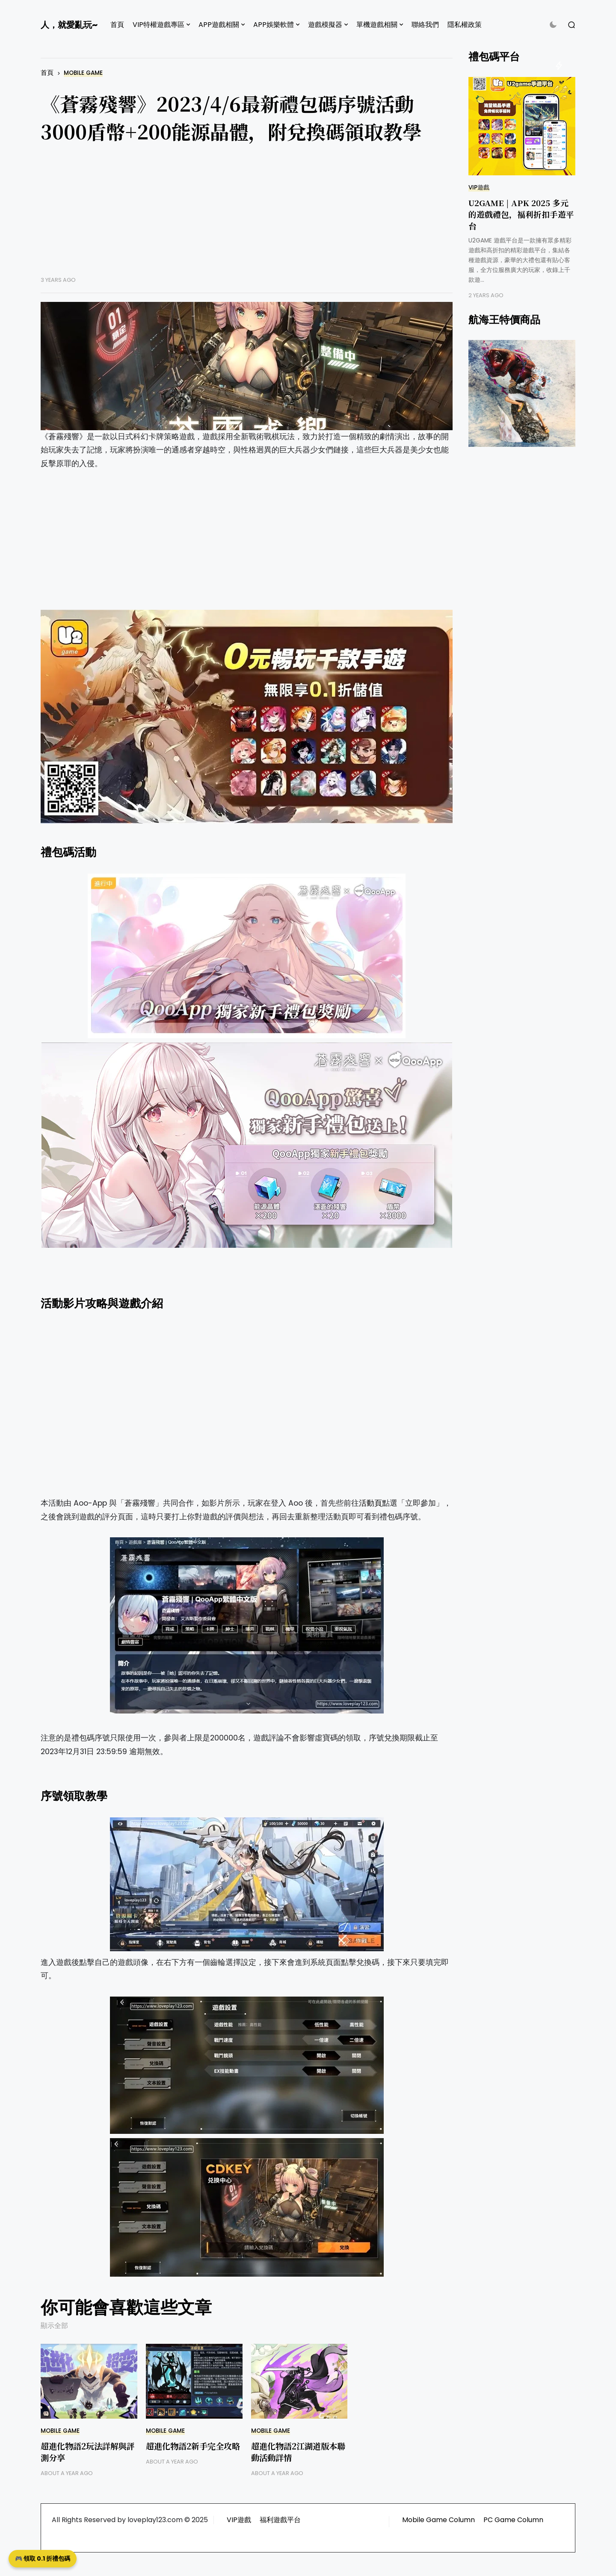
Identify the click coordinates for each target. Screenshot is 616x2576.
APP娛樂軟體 (273, 25)
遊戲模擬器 (325, 25)
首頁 (117, 25)
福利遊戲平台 (280, 2520)
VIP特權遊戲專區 (158, 25)
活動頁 (370, 1503)
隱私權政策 (464, 25)
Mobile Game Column (438, 2520)
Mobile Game (83, 73)
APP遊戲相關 (218, 25)
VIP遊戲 (478, 187)
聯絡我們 (425, 25)
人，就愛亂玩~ (69, 25)
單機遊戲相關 (376, 25)
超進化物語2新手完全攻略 (193, 2446)
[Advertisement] (247, 216)
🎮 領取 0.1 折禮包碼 (42, 2558)
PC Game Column (513, 2520)
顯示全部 (54, 2326)
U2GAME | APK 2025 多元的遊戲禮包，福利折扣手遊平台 (521, 214)
